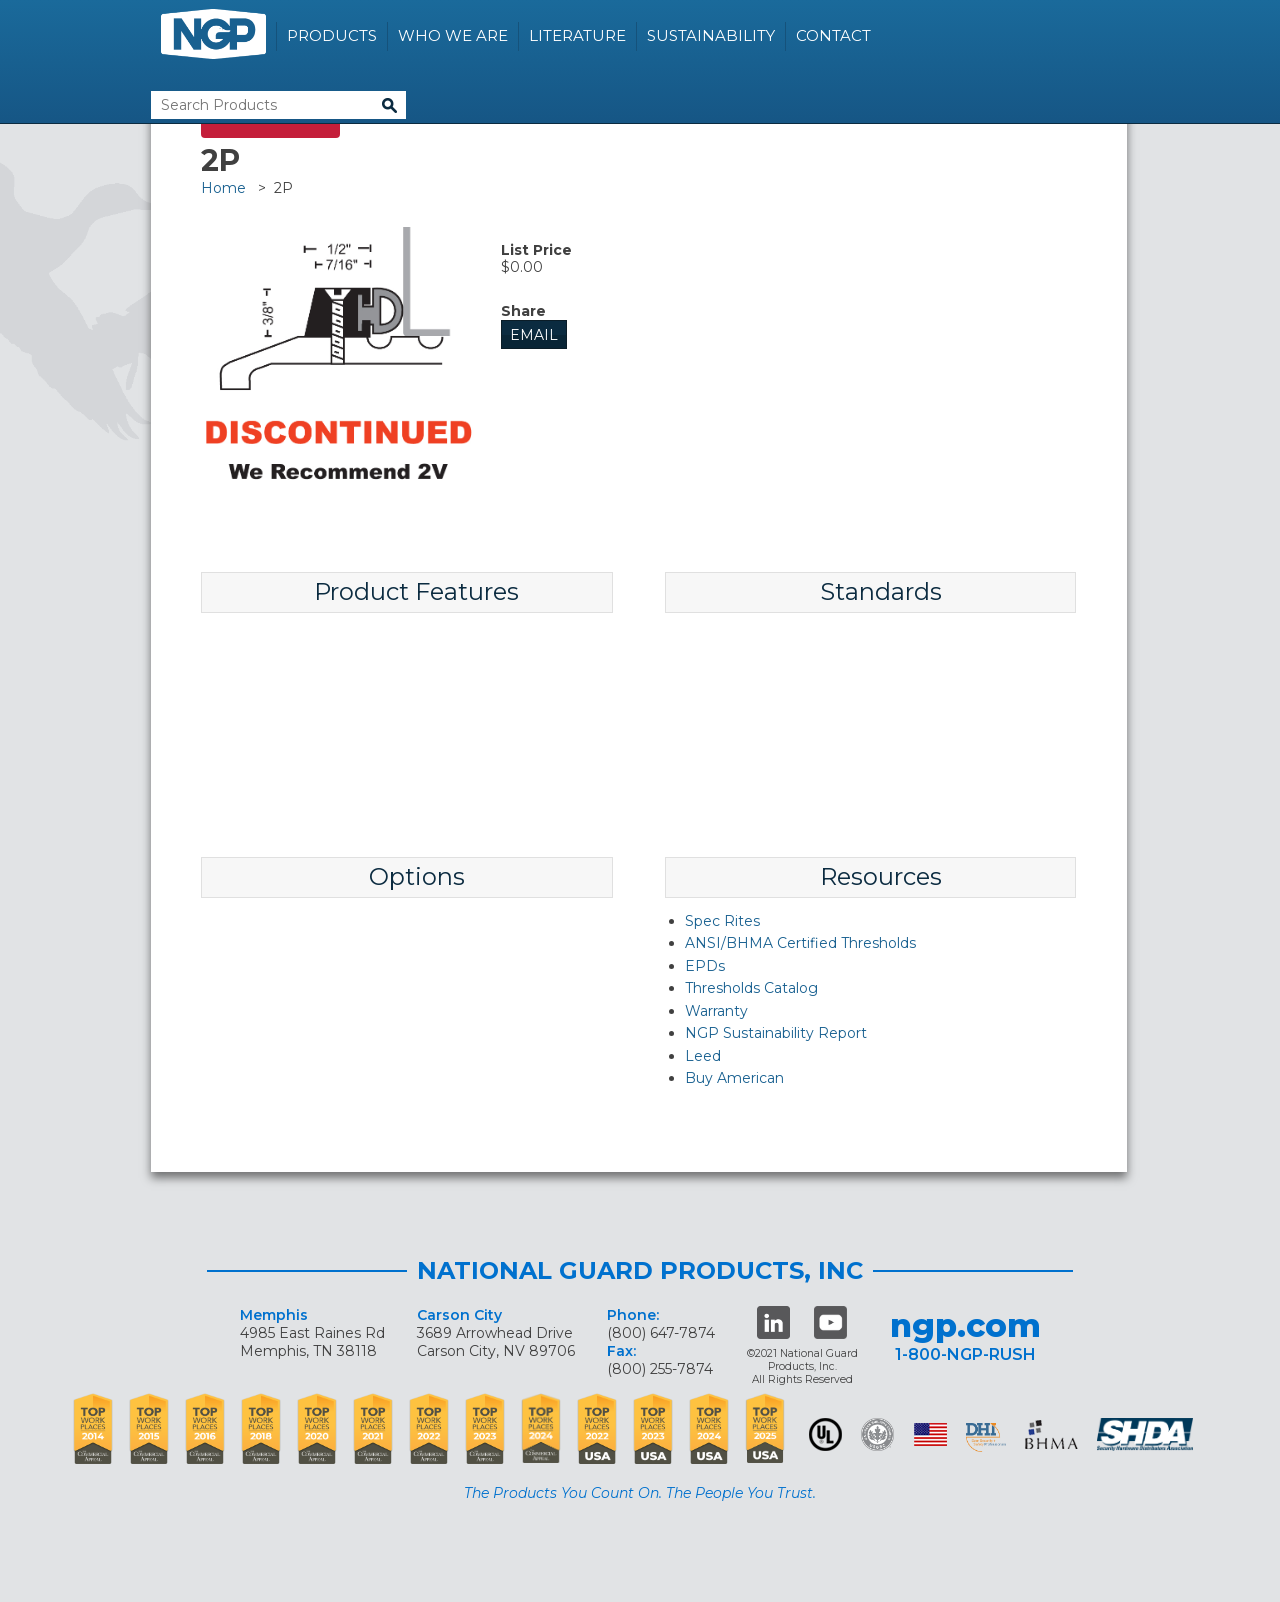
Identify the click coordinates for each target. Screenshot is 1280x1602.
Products (332, 35)
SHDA (1147, 1434)
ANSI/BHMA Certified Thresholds (800, 943)
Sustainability (711, 35)
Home (223, 188)
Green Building (877, 1434)
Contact (833, 35)
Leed (703, 1056)
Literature (577, 35)
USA (930, 1434)
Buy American (734, 1078)
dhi (986, 1438)
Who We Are (453, 35)
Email (534, 335)
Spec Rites (722, 921)
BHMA (1051, 1434)
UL (825, 1434)
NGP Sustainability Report (776, 1033)
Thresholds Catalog (751, 988)
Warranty (716, 1011)
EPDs (705, 966)
